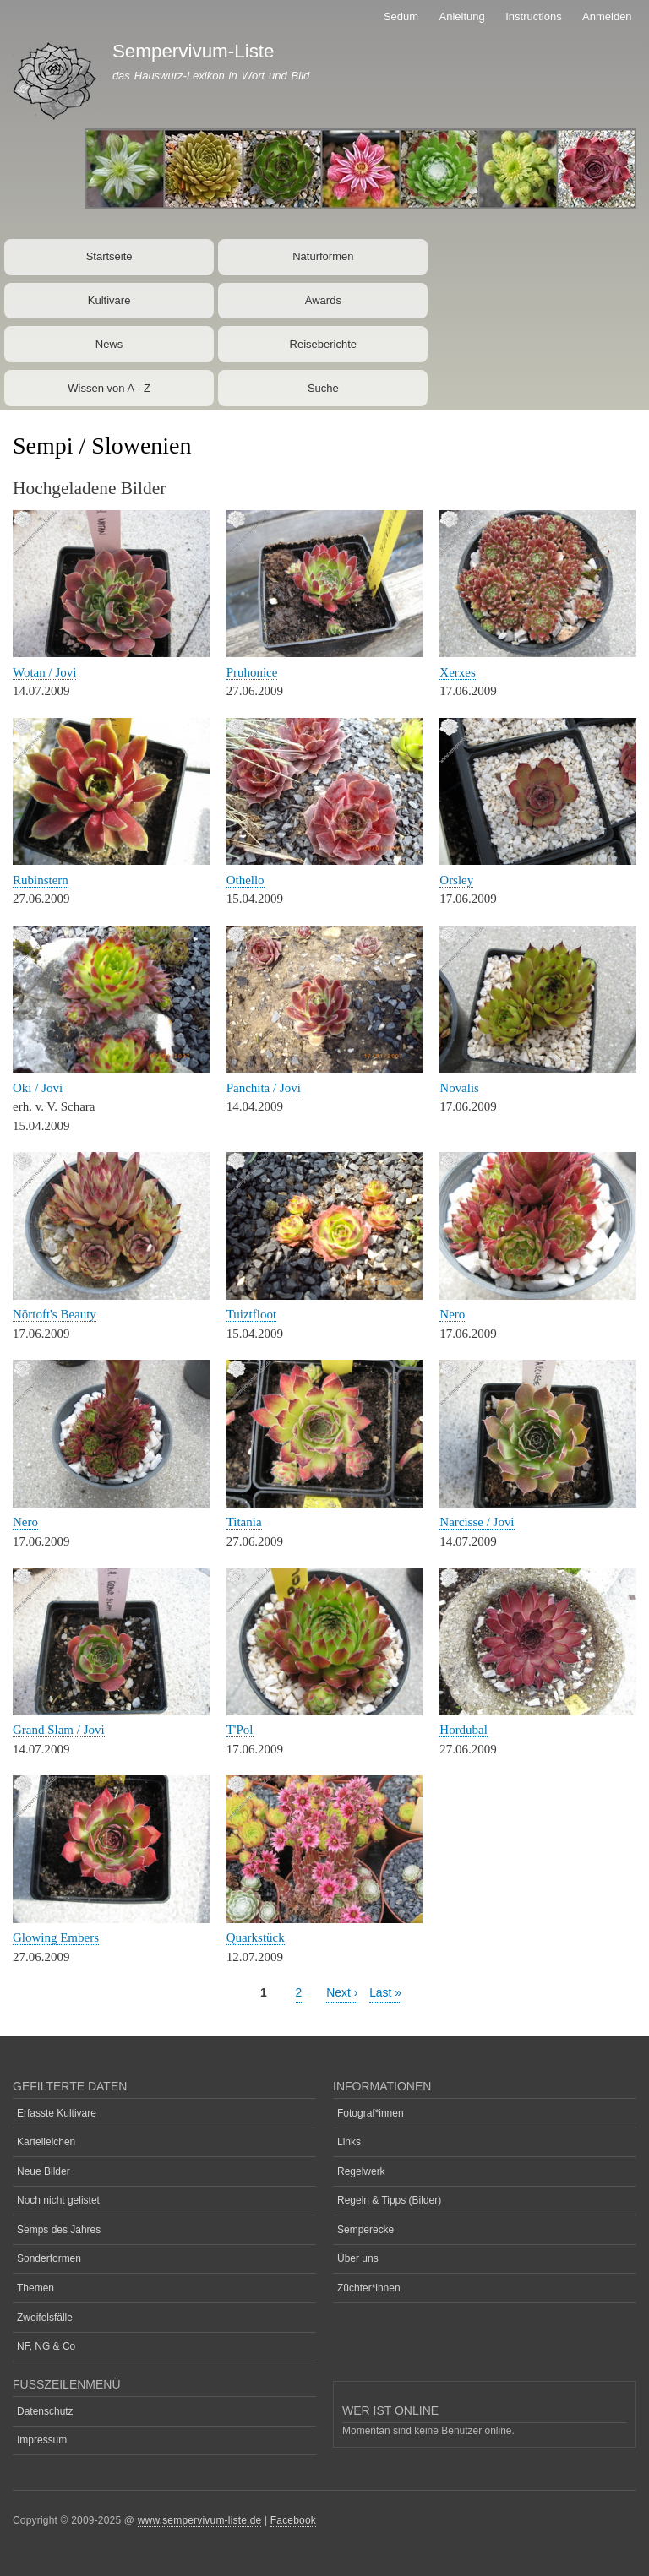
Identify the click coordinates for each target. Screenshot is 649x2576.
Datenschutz (45, 2411)
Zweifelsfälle (45, 2317)
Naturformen (322, 256)
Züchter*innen (369, 2288)
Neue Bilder (43, 2171)
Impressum (42, 2440)
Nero (452, 1314)
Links (349, 2142)
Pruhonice (252, 672)
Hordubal (463, 1729)
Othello (245, 880)
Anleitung (462, 16)
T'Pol (240, 1729)
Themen (35, 2288)
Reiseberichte (323, 344)
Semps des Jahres (59, 2230)
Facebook (293, 2520)
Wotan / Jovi (44, 672)
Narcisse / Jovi (476, 1522)
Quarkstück (255, 1937)
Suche (323, 388)
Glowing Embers (56, 1937)
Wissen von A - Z (109, 388)
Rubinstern (40, 880)
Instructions (533, 16)
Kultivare (109, 300)
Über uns (358, 2258)
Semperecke (365, 2230)
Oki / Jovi (38, 1088)
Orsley (456, 880)
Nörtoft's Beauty (54, 1314)
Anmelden (607, 16)
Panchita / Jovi (263, 1088)
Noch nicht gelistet (58, 2200)
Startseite (109, 256)
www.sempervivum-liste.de (200, 2520)
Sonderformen (49, 2258)
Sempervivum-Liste (193, 51)
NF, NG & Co (46, 2346)
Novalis (459, 1088)
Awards (323, 300)
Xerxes (457, 672)
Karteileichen (46, 2142)
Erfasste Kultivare (56, 2113)
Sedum (401, 16)
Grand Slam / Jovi (59, 1729)
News (109, 344)
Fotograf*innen (370, 2113)
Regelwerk (361, 2171)
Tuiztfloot (251, 1314)
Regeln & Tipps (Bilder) (389, 2200)
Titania (244, 1522)
